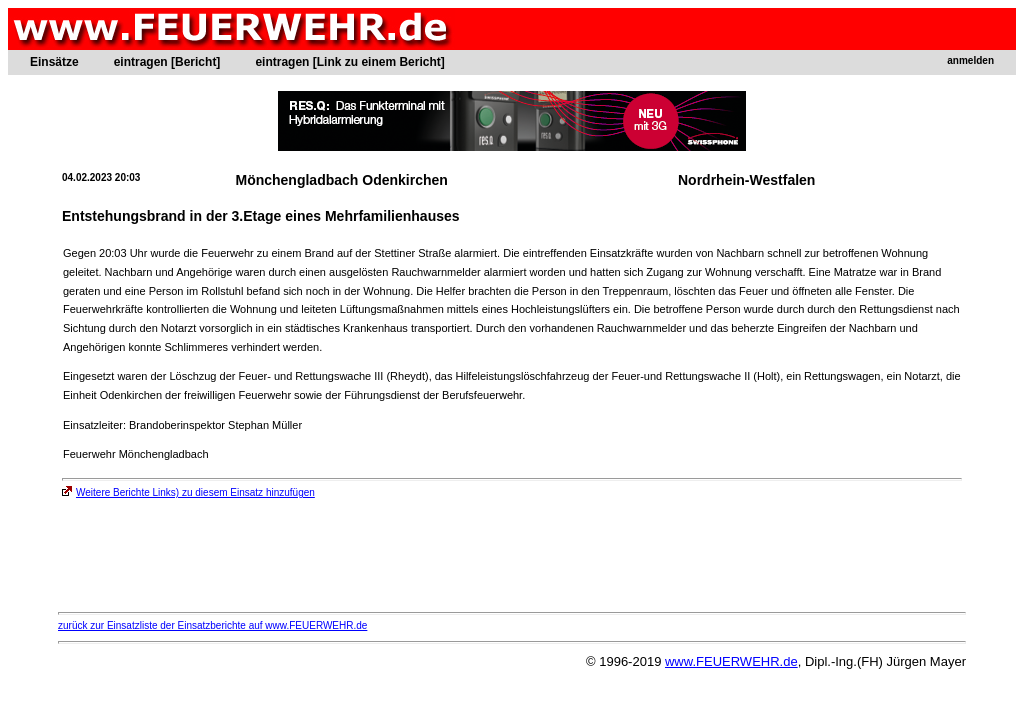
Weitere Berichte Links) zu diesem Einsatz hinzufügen (188, 492)
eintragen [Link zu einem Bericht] (349, 62)
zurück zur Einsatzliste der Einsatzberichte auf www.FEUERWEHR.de (212, 625)
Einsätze (54, 62)
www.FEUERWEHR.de (731, 661)
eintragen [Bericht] (167, 62)
